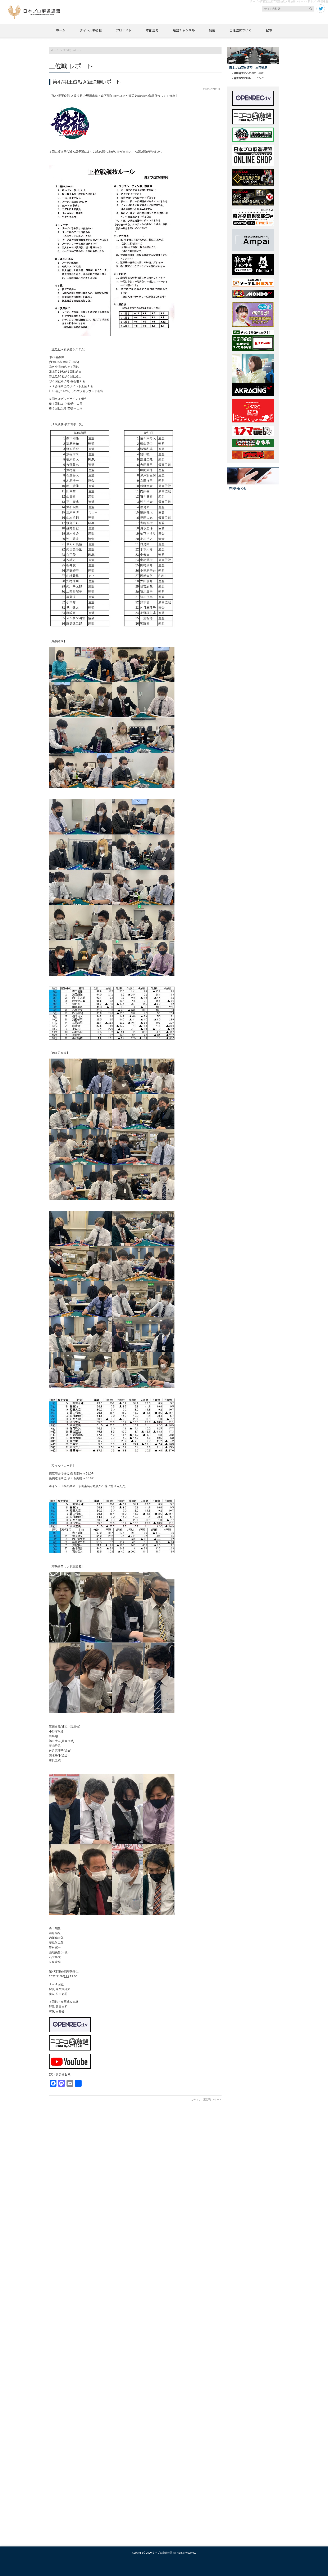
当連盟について (240, 30)
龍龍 (212, 30)
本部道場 (152, 30)
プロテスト (124, 30)
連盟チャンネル (184, 30)
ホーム (60, 30)
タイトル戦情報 (91, 30)
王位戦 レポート (212, 2099)
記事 (269, 30)
